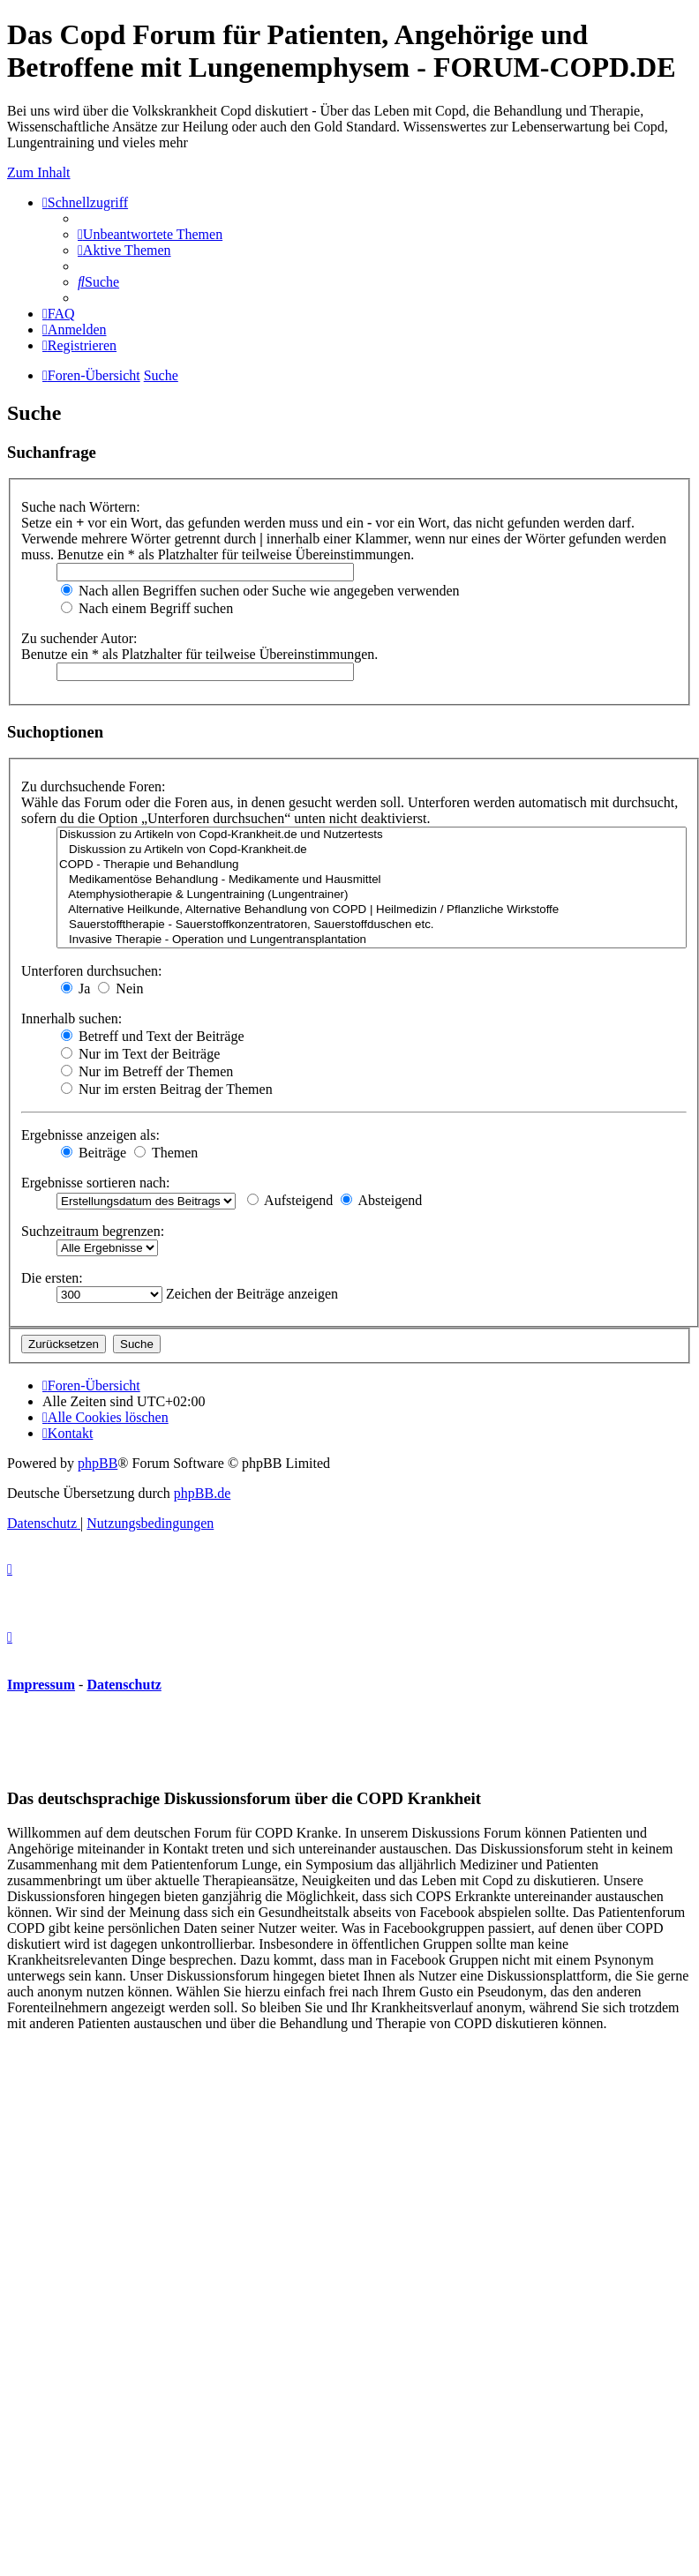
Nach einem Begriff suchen (147, 608)
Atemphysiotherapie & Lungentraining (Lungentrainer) (371, 894)
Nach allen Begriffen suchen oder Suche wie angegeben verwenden (260, 590)
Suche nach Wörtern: (80, 506)
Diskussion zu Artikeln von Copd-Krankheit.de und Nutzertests (371, 834)
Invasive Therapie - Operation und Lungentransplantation (371, 939)
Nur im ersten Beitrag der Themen (167, 1089)
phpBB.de (202, 1493)
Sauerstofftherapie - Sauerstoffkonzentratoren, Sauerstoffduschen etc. (371, 924)
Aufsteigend (290, 1200)
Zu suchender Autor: (79, 638)
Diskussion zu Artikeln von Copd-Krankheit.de (371, 849)
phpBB (97, 1463)
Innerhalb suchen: (71, 1018)
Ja (75, 988)
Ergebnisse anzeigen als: (90, 1134)
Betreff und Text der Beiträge (152, 1036)
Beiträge (93, 1152)
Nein (120, 988)
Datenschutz (123, 1684)
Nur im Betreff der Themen (147, 1071)
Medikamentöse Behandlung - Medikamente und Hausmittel (371, 879)
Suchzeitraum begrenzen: (92, 1231)
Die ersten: (52, 1277)
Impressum (41, 1684)
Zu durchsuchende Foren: (93, 786)
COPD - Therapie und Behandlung (371, 864)
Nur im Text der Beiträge (140, 1053)
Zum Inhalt (39, 172)
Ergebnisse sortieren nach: (95, 1182)
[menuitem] (150, 234)
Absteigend (381, 1200)
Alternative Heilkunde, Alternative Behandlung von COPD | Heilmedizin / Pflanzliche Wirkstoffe (371, 909)
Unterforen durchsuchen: (91, 970)
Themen (166, 1152)
